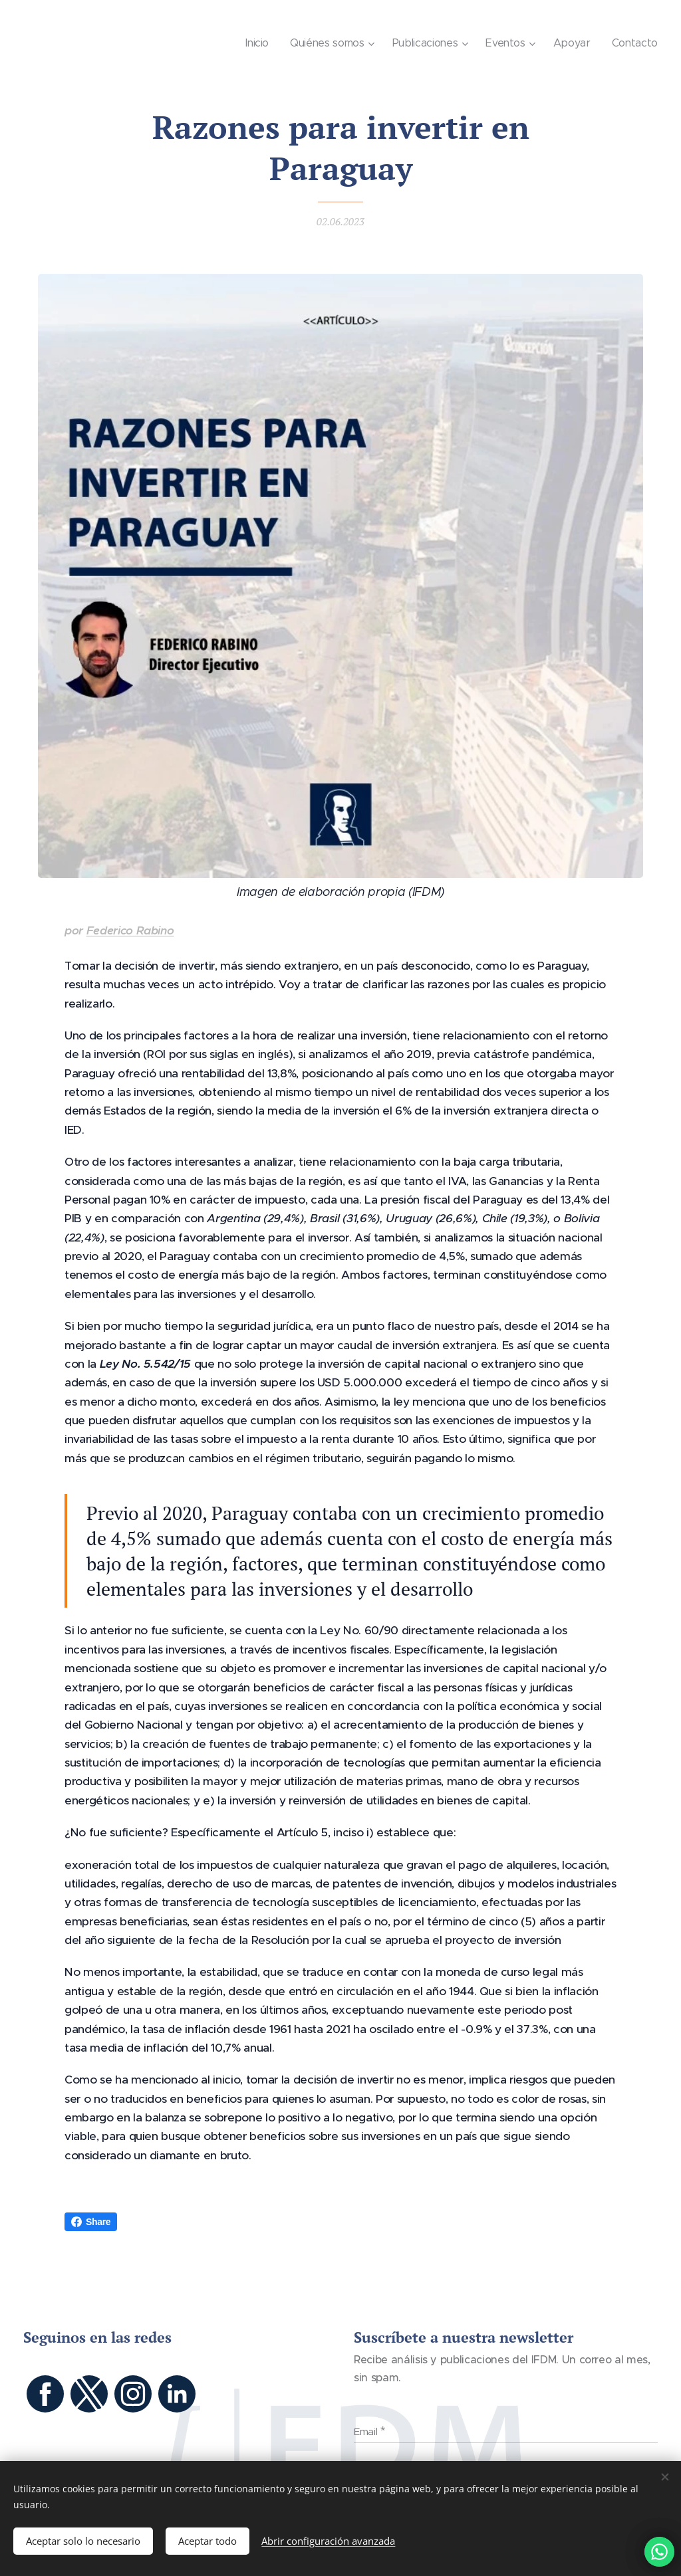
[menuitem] (261, 43)
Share (90, 2221)
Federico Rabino (130, 930)
